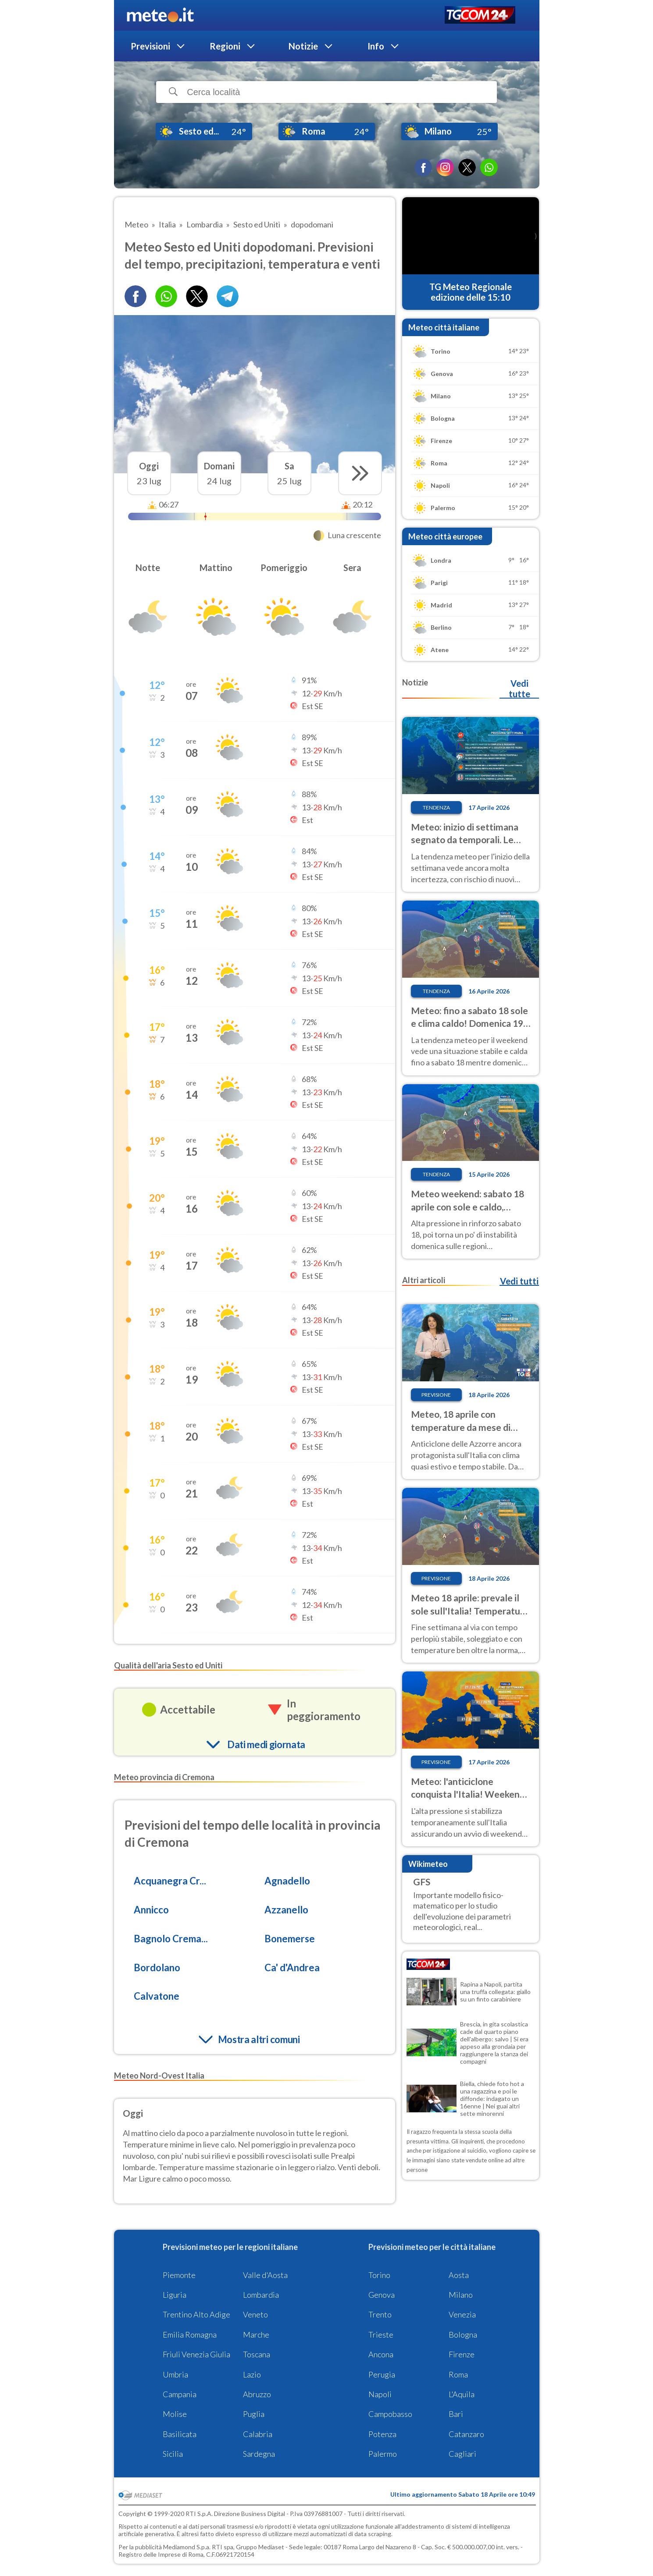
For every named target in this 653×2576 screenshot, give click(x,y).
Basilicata (179, 2434)
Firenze (462, 2354)
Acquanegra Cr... (170, 1881)
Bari (456, 2414)
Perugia (381, 2374)
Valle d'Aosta (265, 2275)
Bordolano (157, 1967)
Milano (461, 2294)
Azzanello (286, 1910)
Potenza (382, 2434)
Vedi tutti (519, 1281)
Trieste (380, 2334)
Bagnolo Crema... (171, 1938)
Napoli (380, 2394)
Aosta (459, 2275)
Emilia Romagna (190, 2334)
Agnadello (287, 1881)
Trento (380, 2314)
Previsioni (150, 46)
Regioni (225, 46)
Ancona (380, 2354)
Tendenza (436, 807)
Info (376, 46)
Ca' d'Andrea (292, 1967)
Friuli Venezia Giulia (196, 2354)
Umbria (175, 2374)
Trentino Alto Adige (196, 2314)
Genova (381, 2294)
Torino (379, 2275)
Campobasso (390, 2414)
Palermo (382, 2454)
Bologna (463, 2334)
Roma (458, 2374)
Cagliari (462, 2454)
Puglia (253, 2414)
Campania (179, 2394)
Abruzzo (257, 2394)
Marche (256, 2334)
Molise (175, 2414)
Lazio (252, 2374)
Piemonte (179, 2275)
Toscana (256, 2354)
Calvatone (156, 1996)
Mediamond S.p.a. (187, 2547)
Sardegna (259, 2454)
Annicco (151, 1910)
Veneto (255, 2314)
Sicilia (173, 2454)
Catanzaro (466, 2434)
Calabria (257, 2434)
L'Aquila (462, 2394)
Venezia (462, 2314)
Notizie (303, 46)
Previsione (436, 1394)
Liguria (174, 2294)
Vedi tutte (519, 688)
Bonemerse (289, 1938)
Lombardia (261, 2294)
